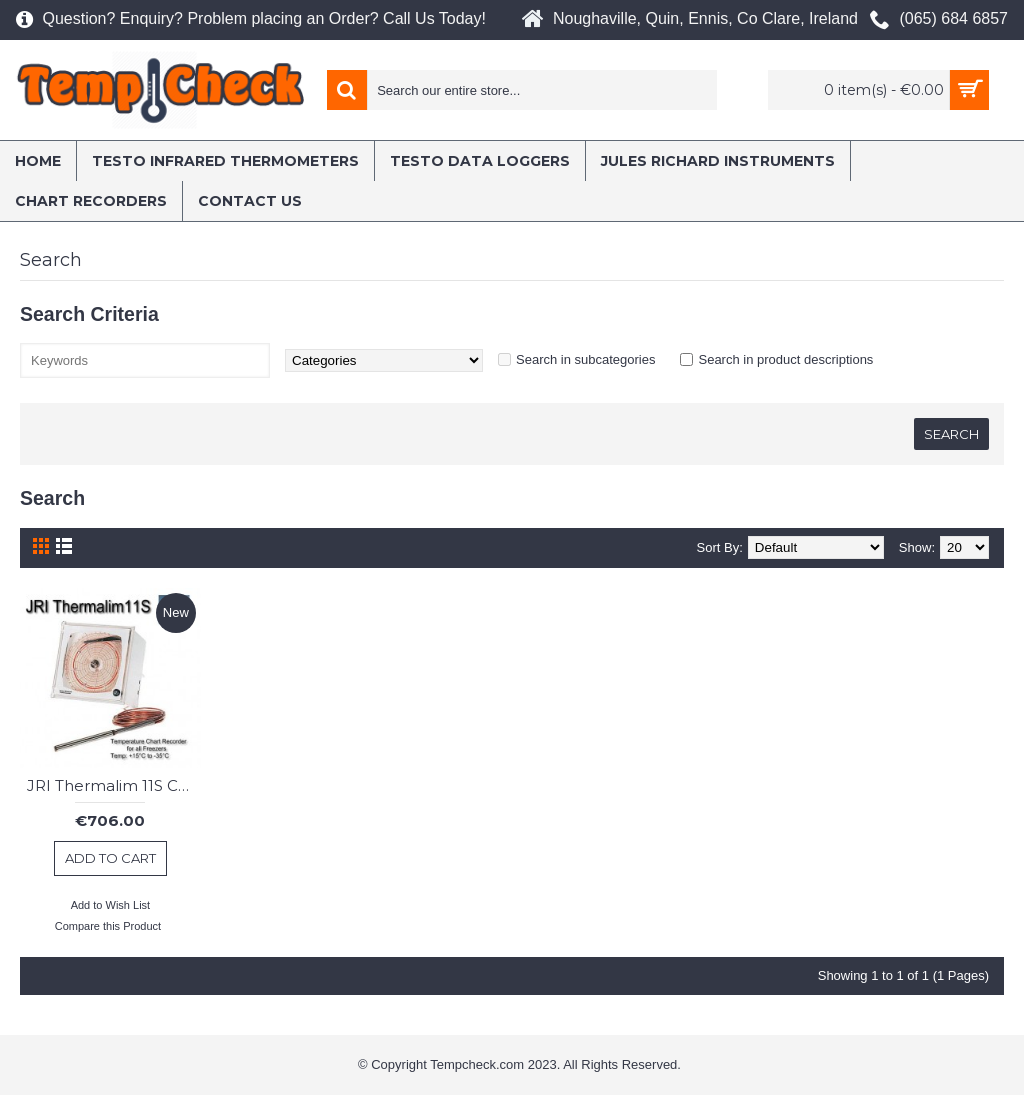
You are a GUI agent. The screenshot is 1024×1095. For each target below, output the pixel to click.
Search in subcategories (585, 359)
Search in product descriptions (785, 359)
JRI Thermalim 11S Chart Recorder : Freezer (114, 785)
